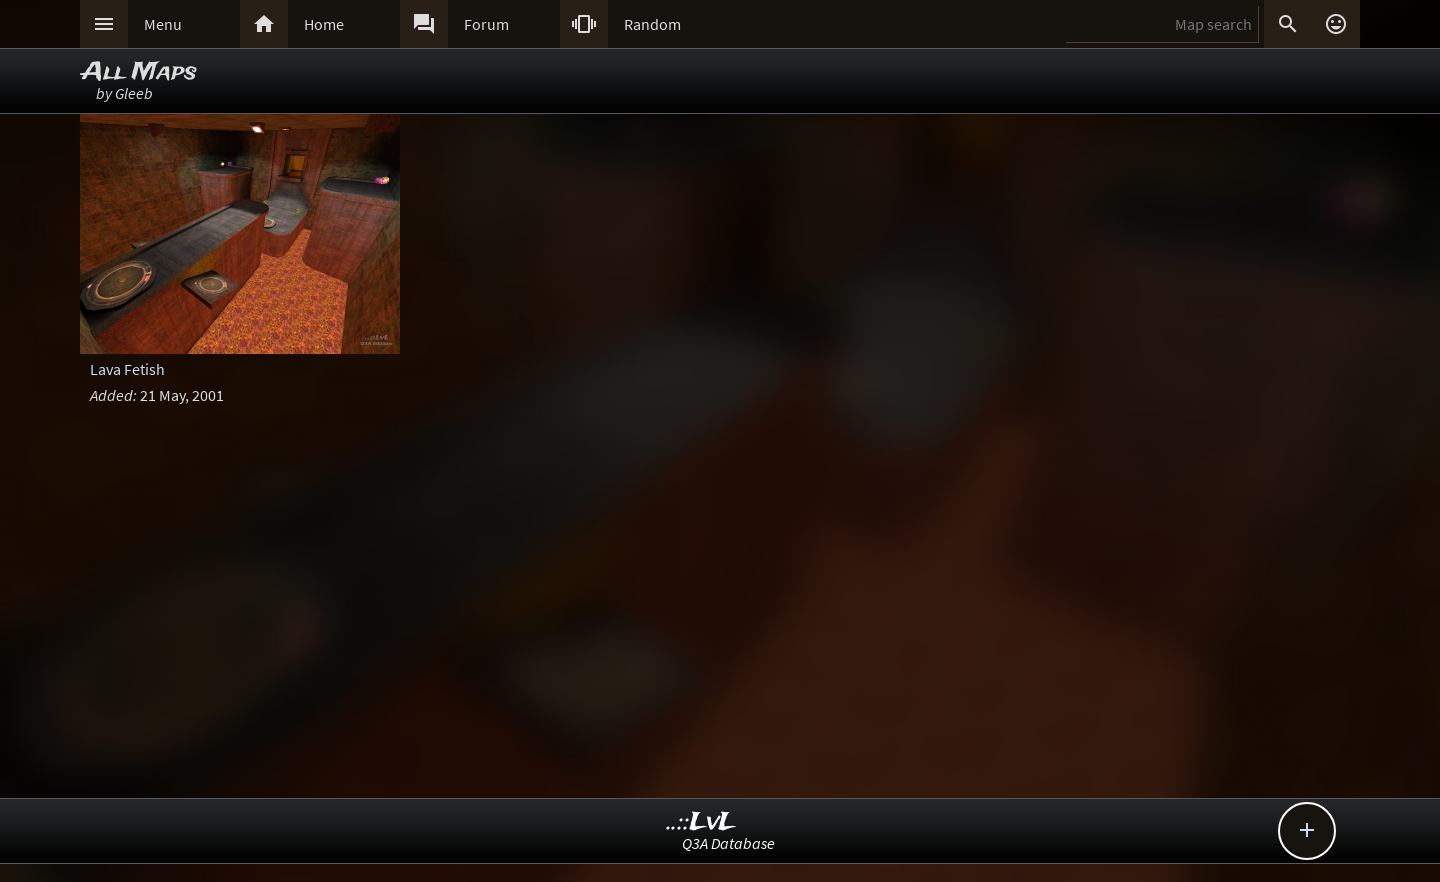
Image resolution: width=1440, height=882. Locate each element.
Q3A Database (728, 843)
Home (324, 24)
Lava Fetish (127, 369)
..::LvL (701, 822)
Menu (163, 24)
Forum (486, 24)
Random (652, 24)
